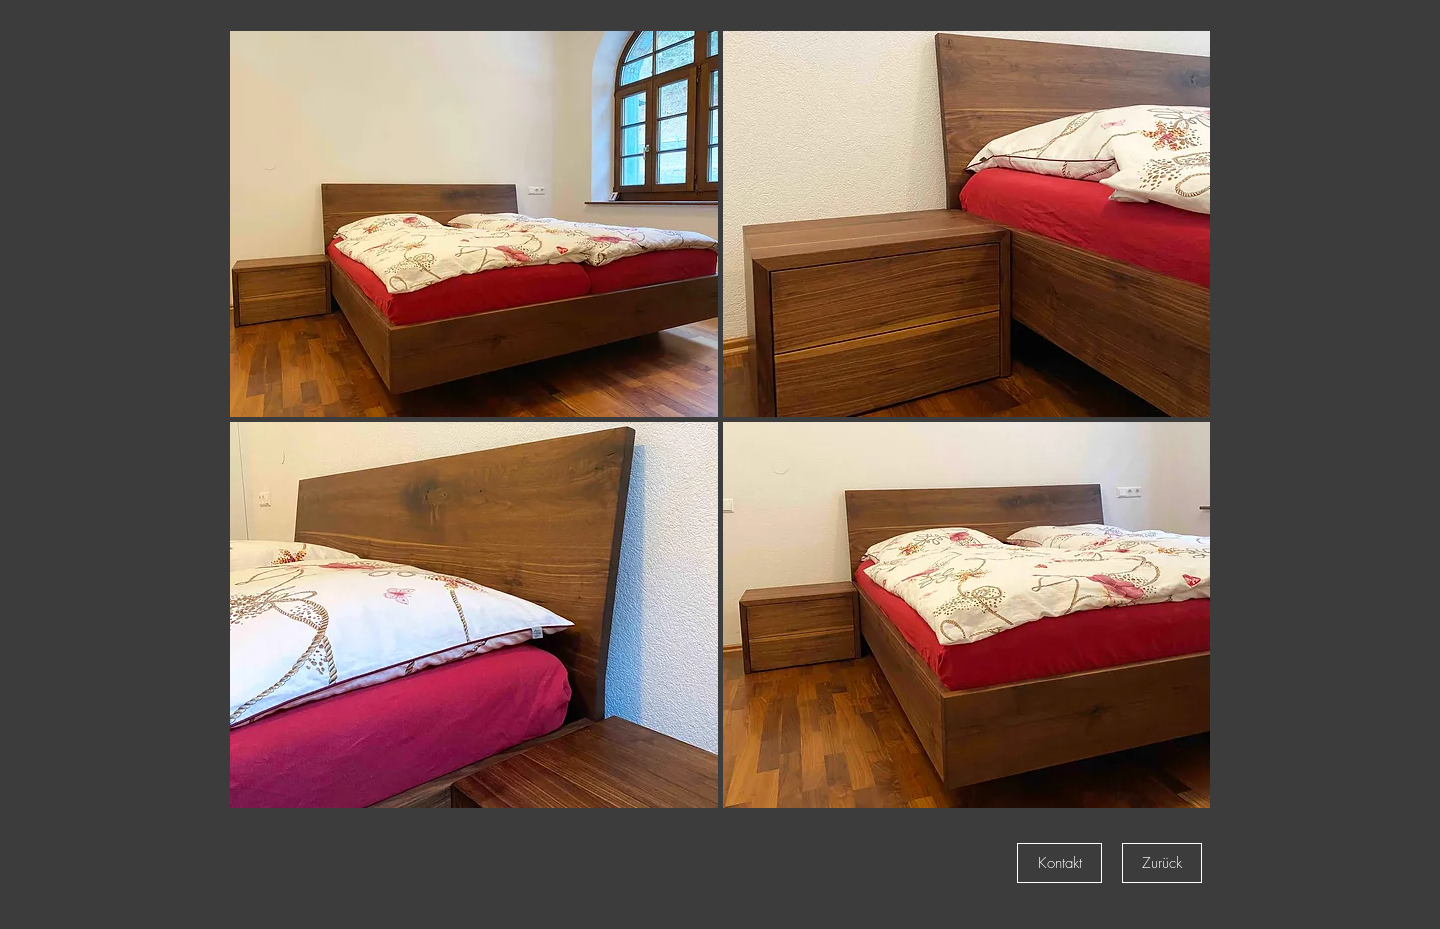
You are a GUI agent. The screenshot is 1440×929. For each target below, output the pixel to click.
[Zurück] (1162, 863)
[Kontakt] (1059, 863)
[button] (474, 224)
